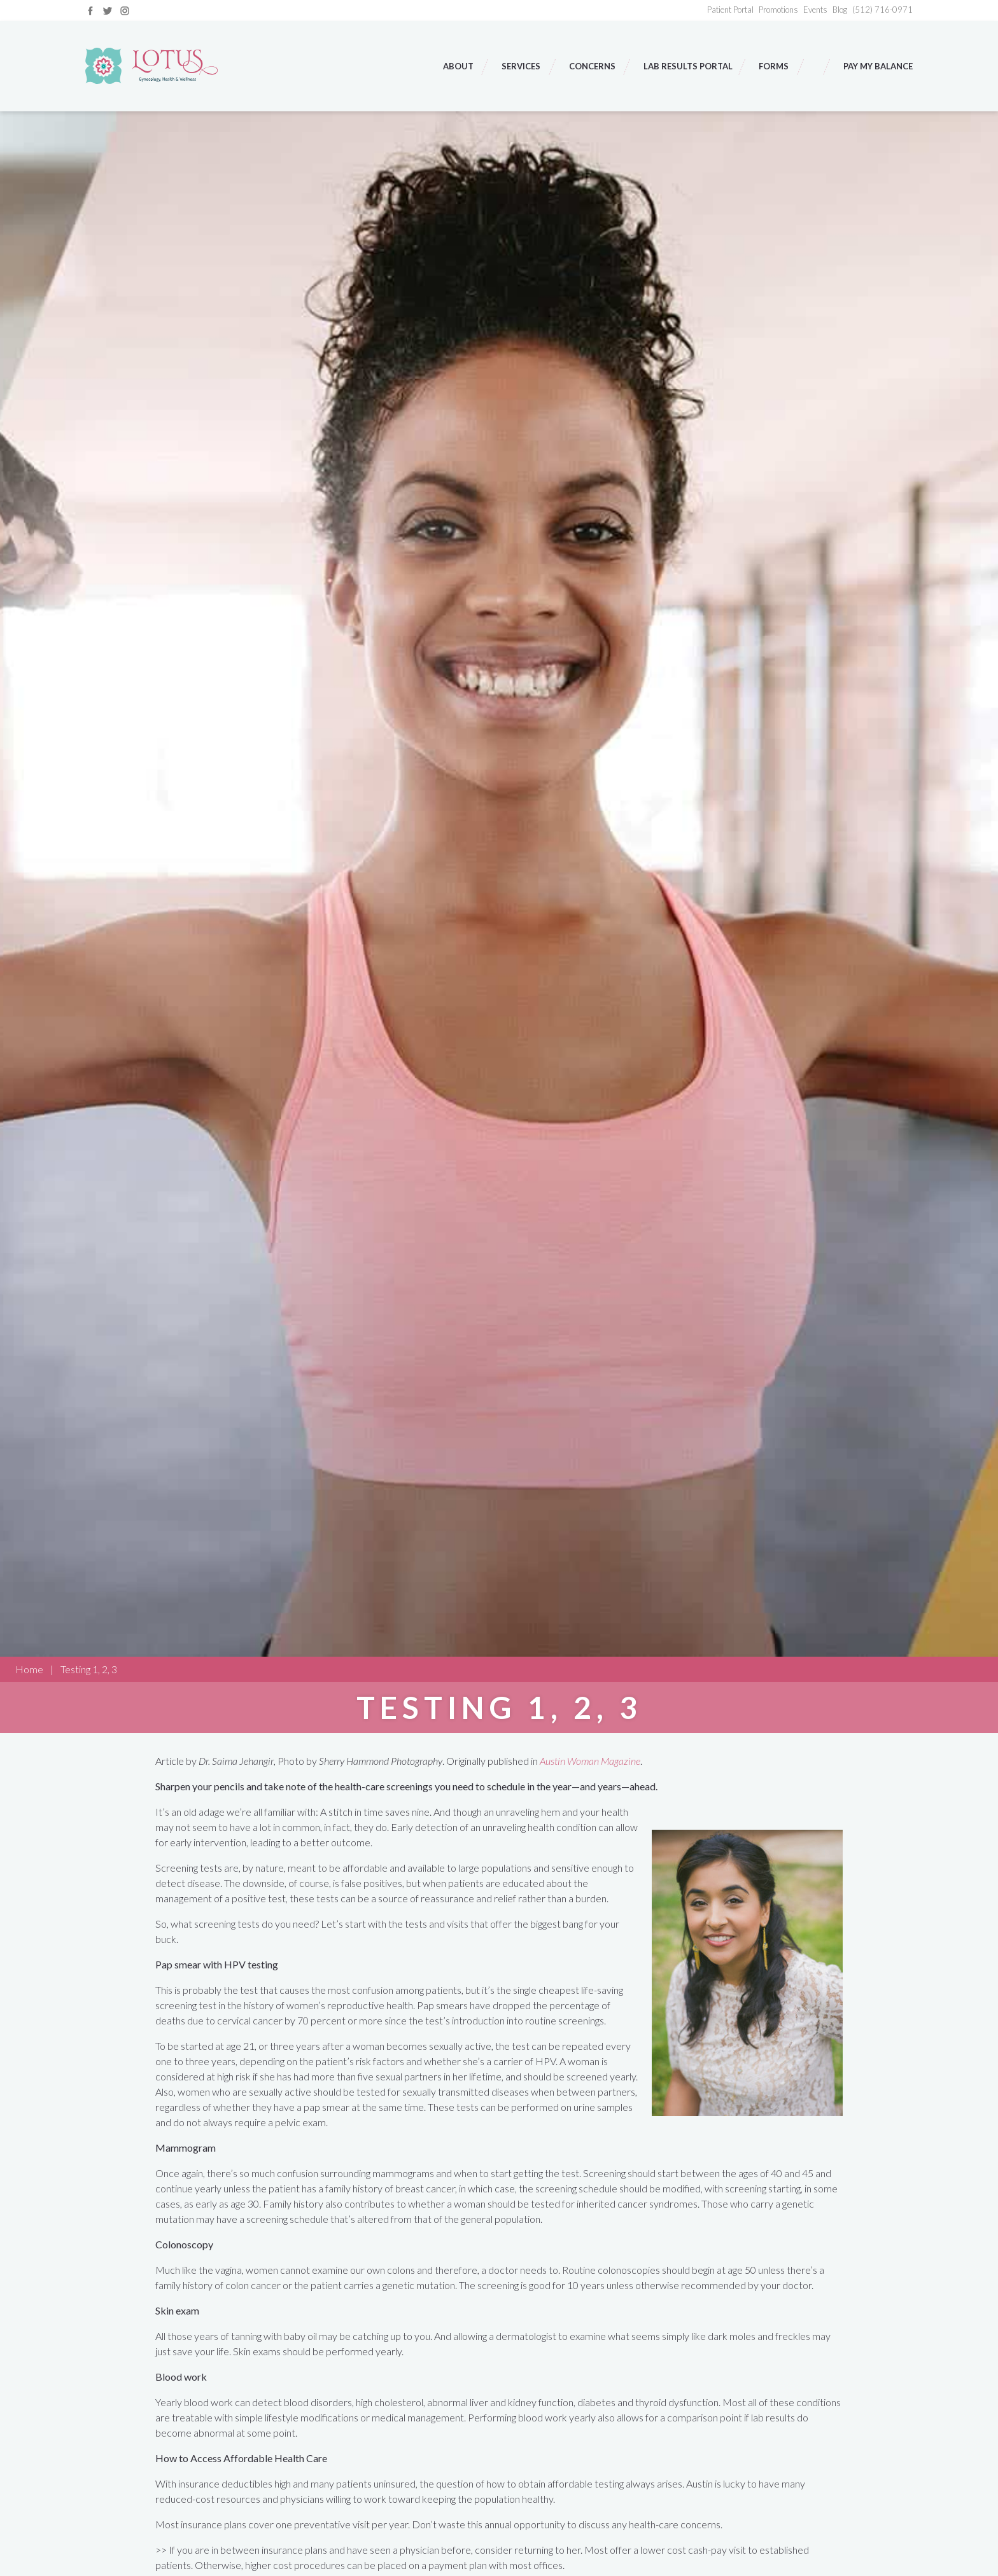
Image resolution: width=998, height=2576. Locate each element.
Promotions (778, 9)
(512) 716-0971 (882, 9)
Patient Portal (730, 9)
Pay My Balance (878, 66)
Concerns (593, 66)
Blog (840, 9)
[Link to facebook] (90, 9)
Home (29, 1669)
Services (522, 66)
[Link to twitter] (107, 9)
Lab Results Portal (688, 66)
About (459, 66)
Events (815, 9)
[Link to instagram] (125, 9)
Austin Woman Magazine (590, 1761)
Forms (775, 66)
